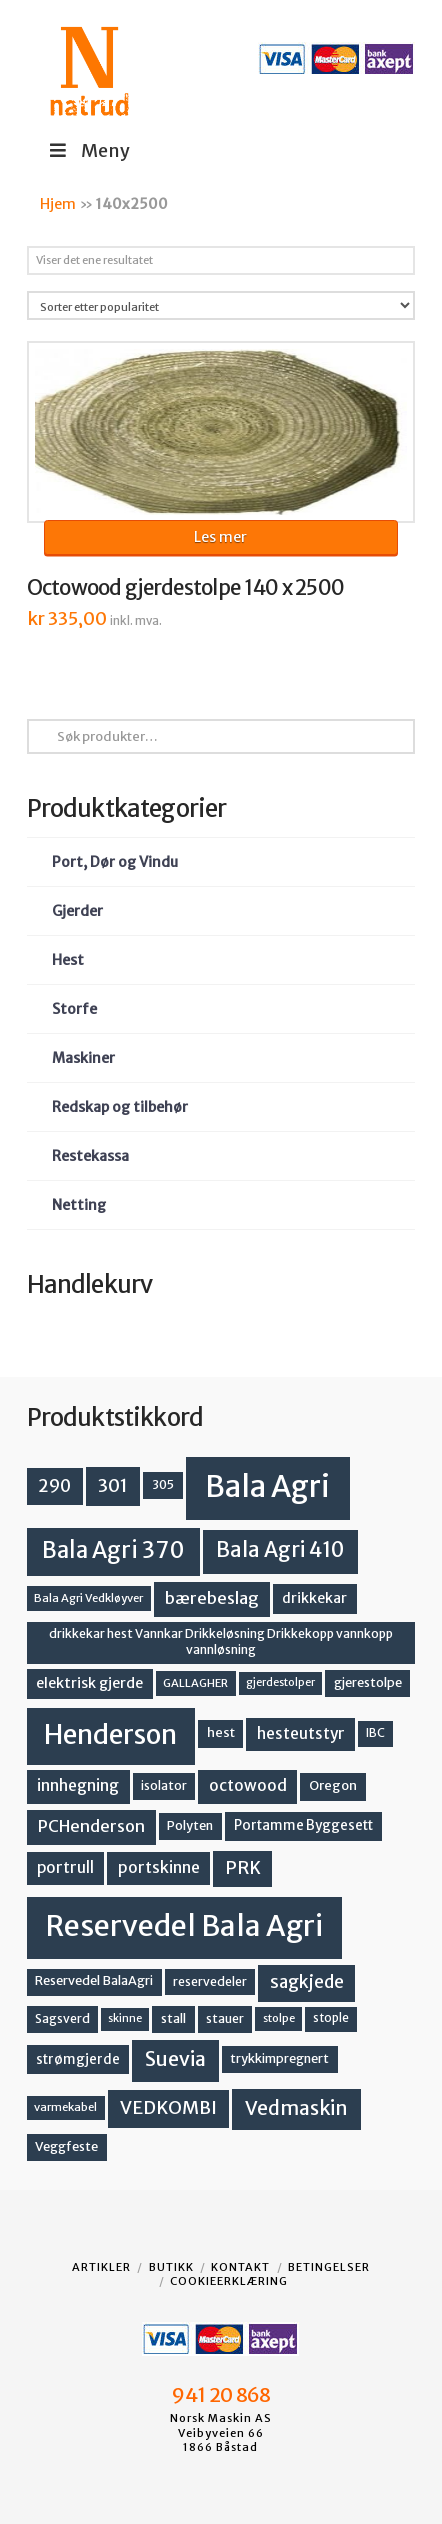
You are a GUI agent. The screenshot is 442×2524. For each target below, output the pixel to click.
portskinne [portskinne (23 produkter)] (159, 1867)
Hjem (58, 204)
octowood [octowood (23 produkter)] (248, 1785)
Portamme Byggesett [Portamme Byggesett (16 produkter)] (303, 1825)
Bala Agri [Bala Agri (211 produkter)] (267, 1486)
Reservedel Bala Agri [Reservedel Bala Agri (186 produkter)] (184, 1926)
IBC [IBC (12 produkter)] (375, 1733)
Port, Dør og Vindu (115, 862)
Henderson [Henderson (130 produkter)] (110, 1734)
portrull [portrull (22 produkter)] (65, 1867)
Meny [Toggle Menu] (88, 150)
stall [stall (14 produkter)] (173, 2018)
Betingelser (329, 2267)
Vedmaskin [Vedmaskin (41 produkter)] (296, 2108)
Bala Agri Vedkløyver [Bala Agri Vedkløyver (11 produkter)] (88, 1598)
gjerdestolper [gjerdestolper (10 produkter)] (280, 1682)
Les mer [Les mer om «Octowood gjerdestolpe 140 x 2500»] (220, 537)
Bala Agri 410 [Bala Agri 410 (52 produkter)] (280, 1550)
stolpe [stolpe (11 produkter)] (279, 2018)
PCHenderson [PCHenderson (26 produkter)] (91, 1826)
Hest (68, 960)
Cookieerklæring (229, 2281)
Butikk (171, 2267)
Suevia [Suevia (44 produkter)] (175, 2059)
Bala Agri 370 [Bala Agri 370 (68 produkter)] (113, 1550)
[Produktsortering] (221, 305)
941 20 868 (220, 2395)
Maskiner (83, 1058)
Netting (79, 1205)
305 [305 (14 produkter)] (163, 1484)
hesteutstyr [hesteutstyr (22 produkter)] (301, 1733)
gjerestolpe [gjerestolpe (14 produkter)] (368, 1682)
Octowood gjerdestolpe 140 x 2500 (186, 588)
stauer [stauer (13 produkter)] (225, 2018)
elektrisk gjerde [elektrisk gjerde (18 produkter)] (89, 1683)
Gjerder (77, 911)
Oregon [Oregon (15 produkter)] (333, 1785)
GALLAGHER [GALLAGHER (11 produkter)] (195, 1683)
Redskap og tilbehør (120, 1107)
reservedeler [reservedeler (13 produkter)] (210, 1981)
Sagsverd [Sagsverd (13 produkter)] (62, 2018)
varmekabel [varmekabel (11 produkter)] (65, 2107)
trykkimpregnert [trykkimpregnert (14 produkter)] (279, 2058)
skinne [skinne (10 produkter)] (125, 2018)
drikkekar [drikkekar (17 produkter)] (314, 1598)
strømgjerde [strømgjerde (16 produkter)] (78, 2059)
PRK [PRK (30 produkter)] (243, 1868)
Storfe (74, 1009)
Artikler (101, 2267)
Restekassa (90, 1156)
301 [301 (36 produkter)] (113, 1485)
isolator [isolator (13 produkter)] (164, 1785)
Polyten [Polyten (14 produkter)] (190, 1825)
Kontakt (240, 2267)
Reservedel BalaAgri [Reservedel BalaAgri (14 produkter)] (94, 1980)
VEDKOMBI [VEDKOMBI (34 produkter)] (168, 2107)
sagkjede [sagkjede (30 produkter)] (307, 1982)
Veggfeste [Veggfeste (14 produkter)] (66, 2146)
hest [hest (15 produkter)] (221, 1732)
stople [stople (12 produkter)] (331, 2018)
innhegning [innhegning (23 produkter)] (78, 1785)
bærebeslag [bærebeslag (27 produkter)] (212, 1598)
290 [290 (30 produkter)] (54, 1486)
